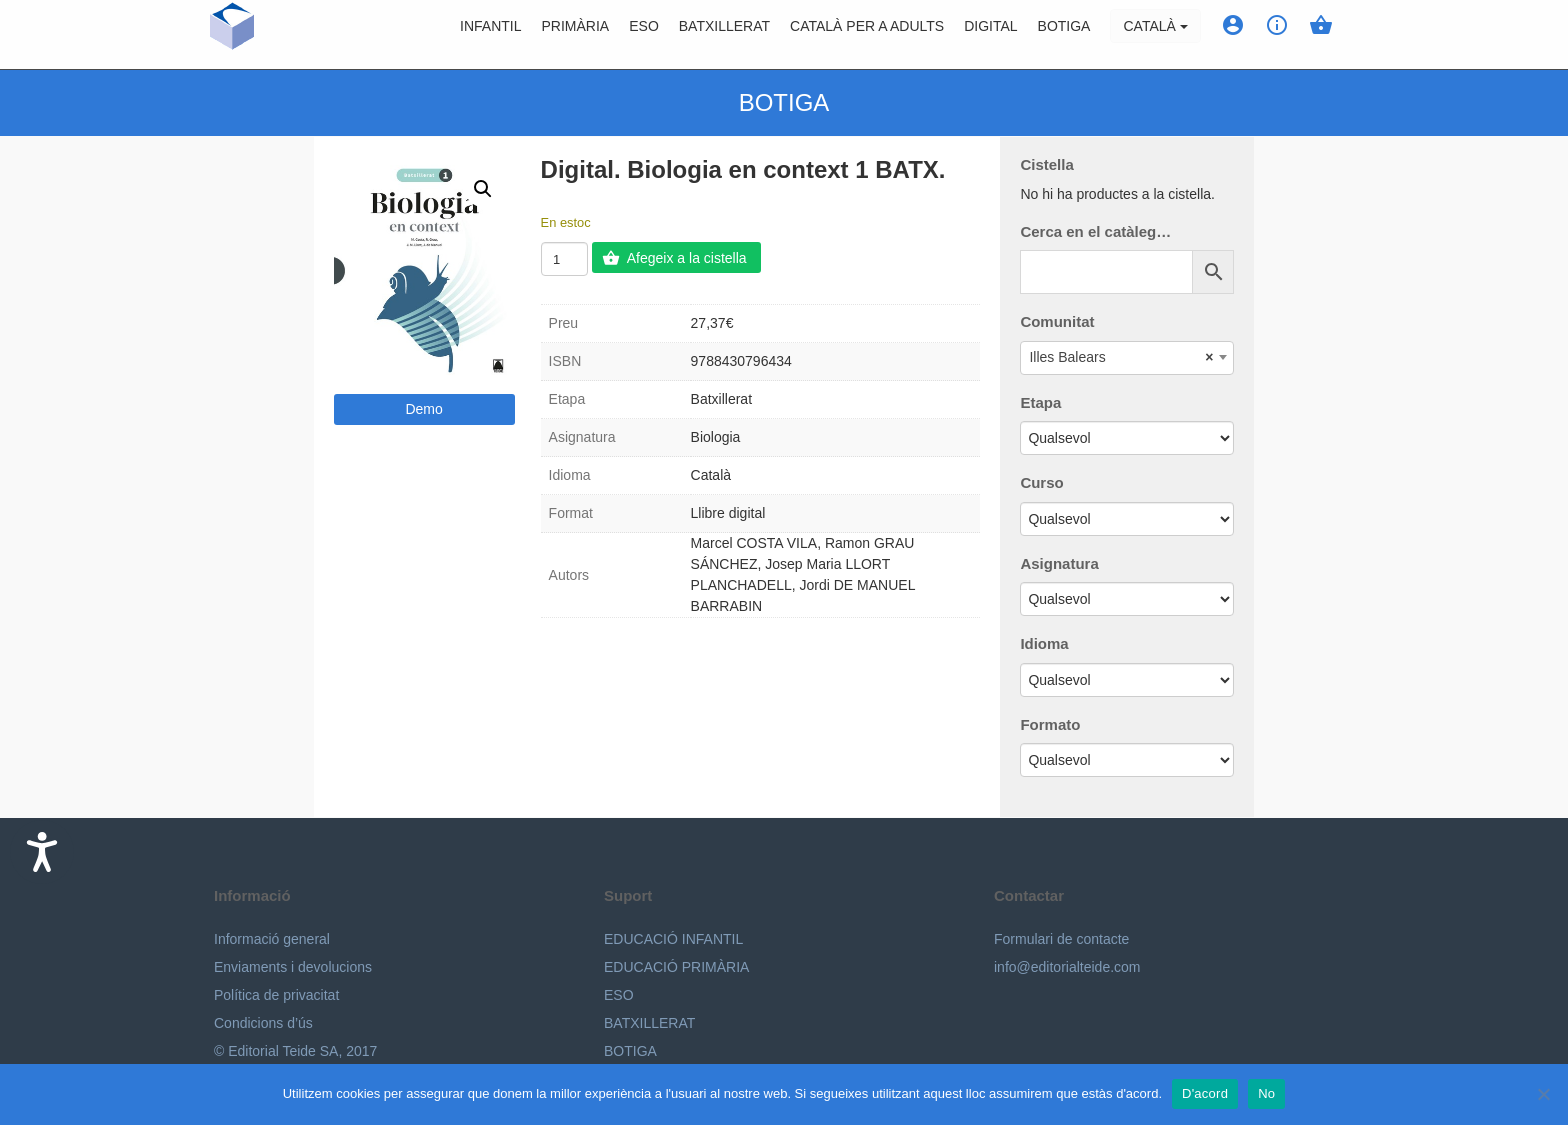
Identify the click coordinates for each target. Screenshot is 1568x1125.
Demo (423, 409)
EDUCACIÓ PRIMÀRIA (676, 967)
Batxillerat (724, 35)
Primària (576, 35)
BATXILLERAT (649, 1023)
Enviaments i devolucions (293, 967)
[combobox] (1127, 358)
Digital (990, 35)
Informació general (272, 939)
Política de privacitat (276, 995)
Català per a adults (867, 35)
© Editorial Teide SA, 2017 (295, 1051)
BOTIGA (1064, 35)
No (1266, 1093)
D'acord (1205, 1093)
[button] (483, 189)
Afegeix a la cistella (687, 258)
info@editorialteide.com (1067, 967)
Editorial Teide (232, 34)
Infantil (490, 35)
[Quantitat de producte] (564, 259)
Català (1155, 35)
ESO (644, 35)
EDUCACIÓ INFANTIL (673, 939)
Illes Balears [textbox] (1121, 357)
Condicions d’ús (263, 1023)
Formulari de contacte (1061, 939)
